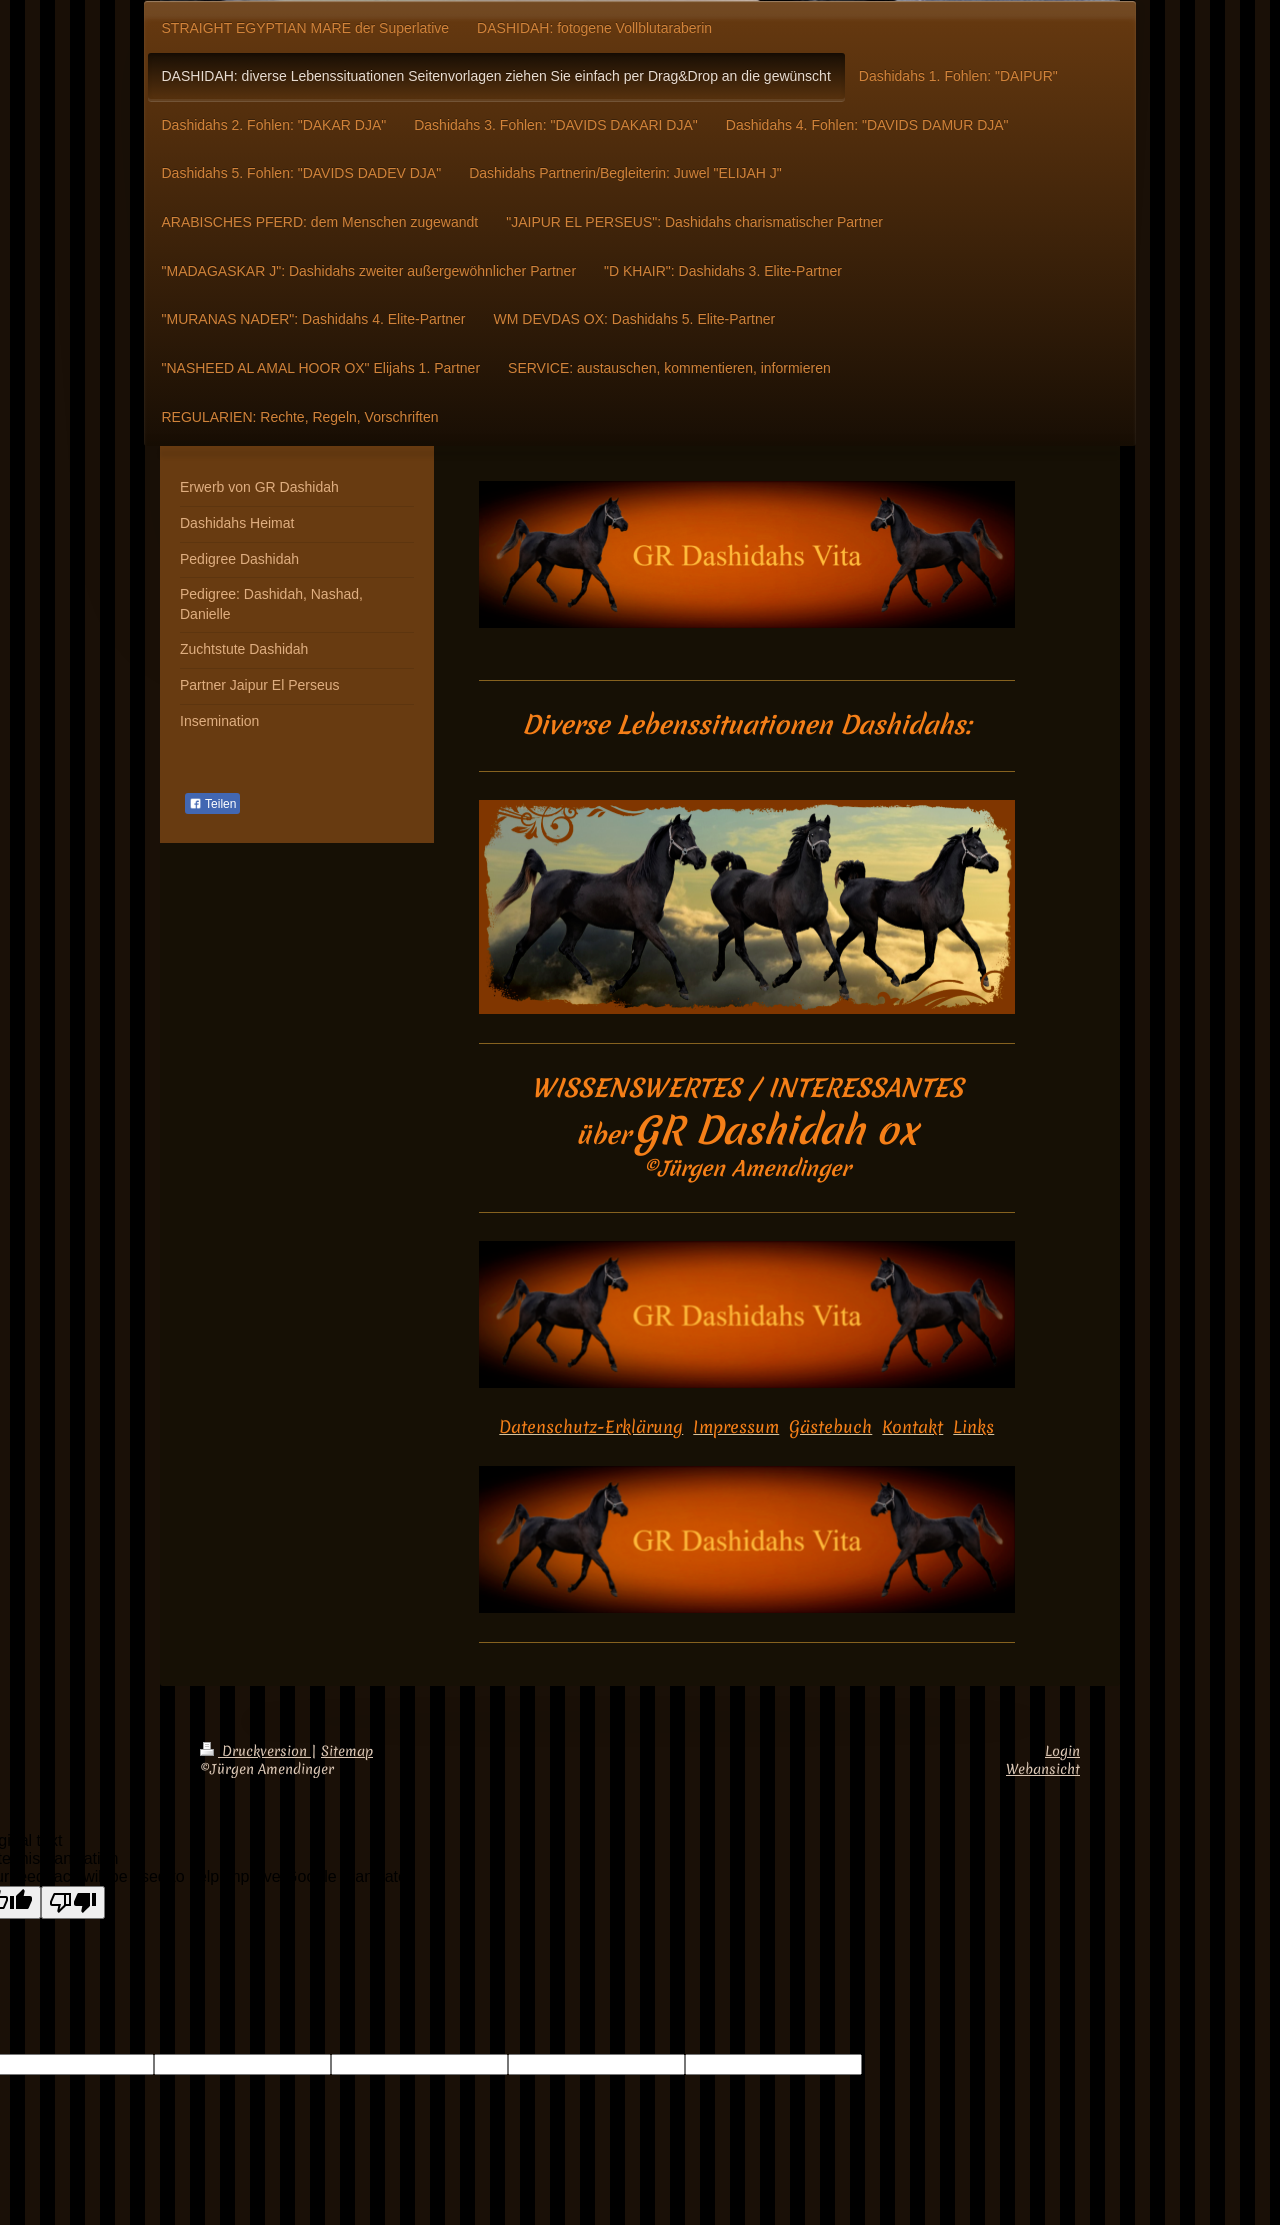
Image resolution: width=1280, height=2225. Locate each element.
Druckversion (255, 1751)
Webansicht (1043, 1769)
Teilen (212, 804)
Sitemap (347, 1751)
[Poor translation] (73, 1902)
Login (1062, 1751)
